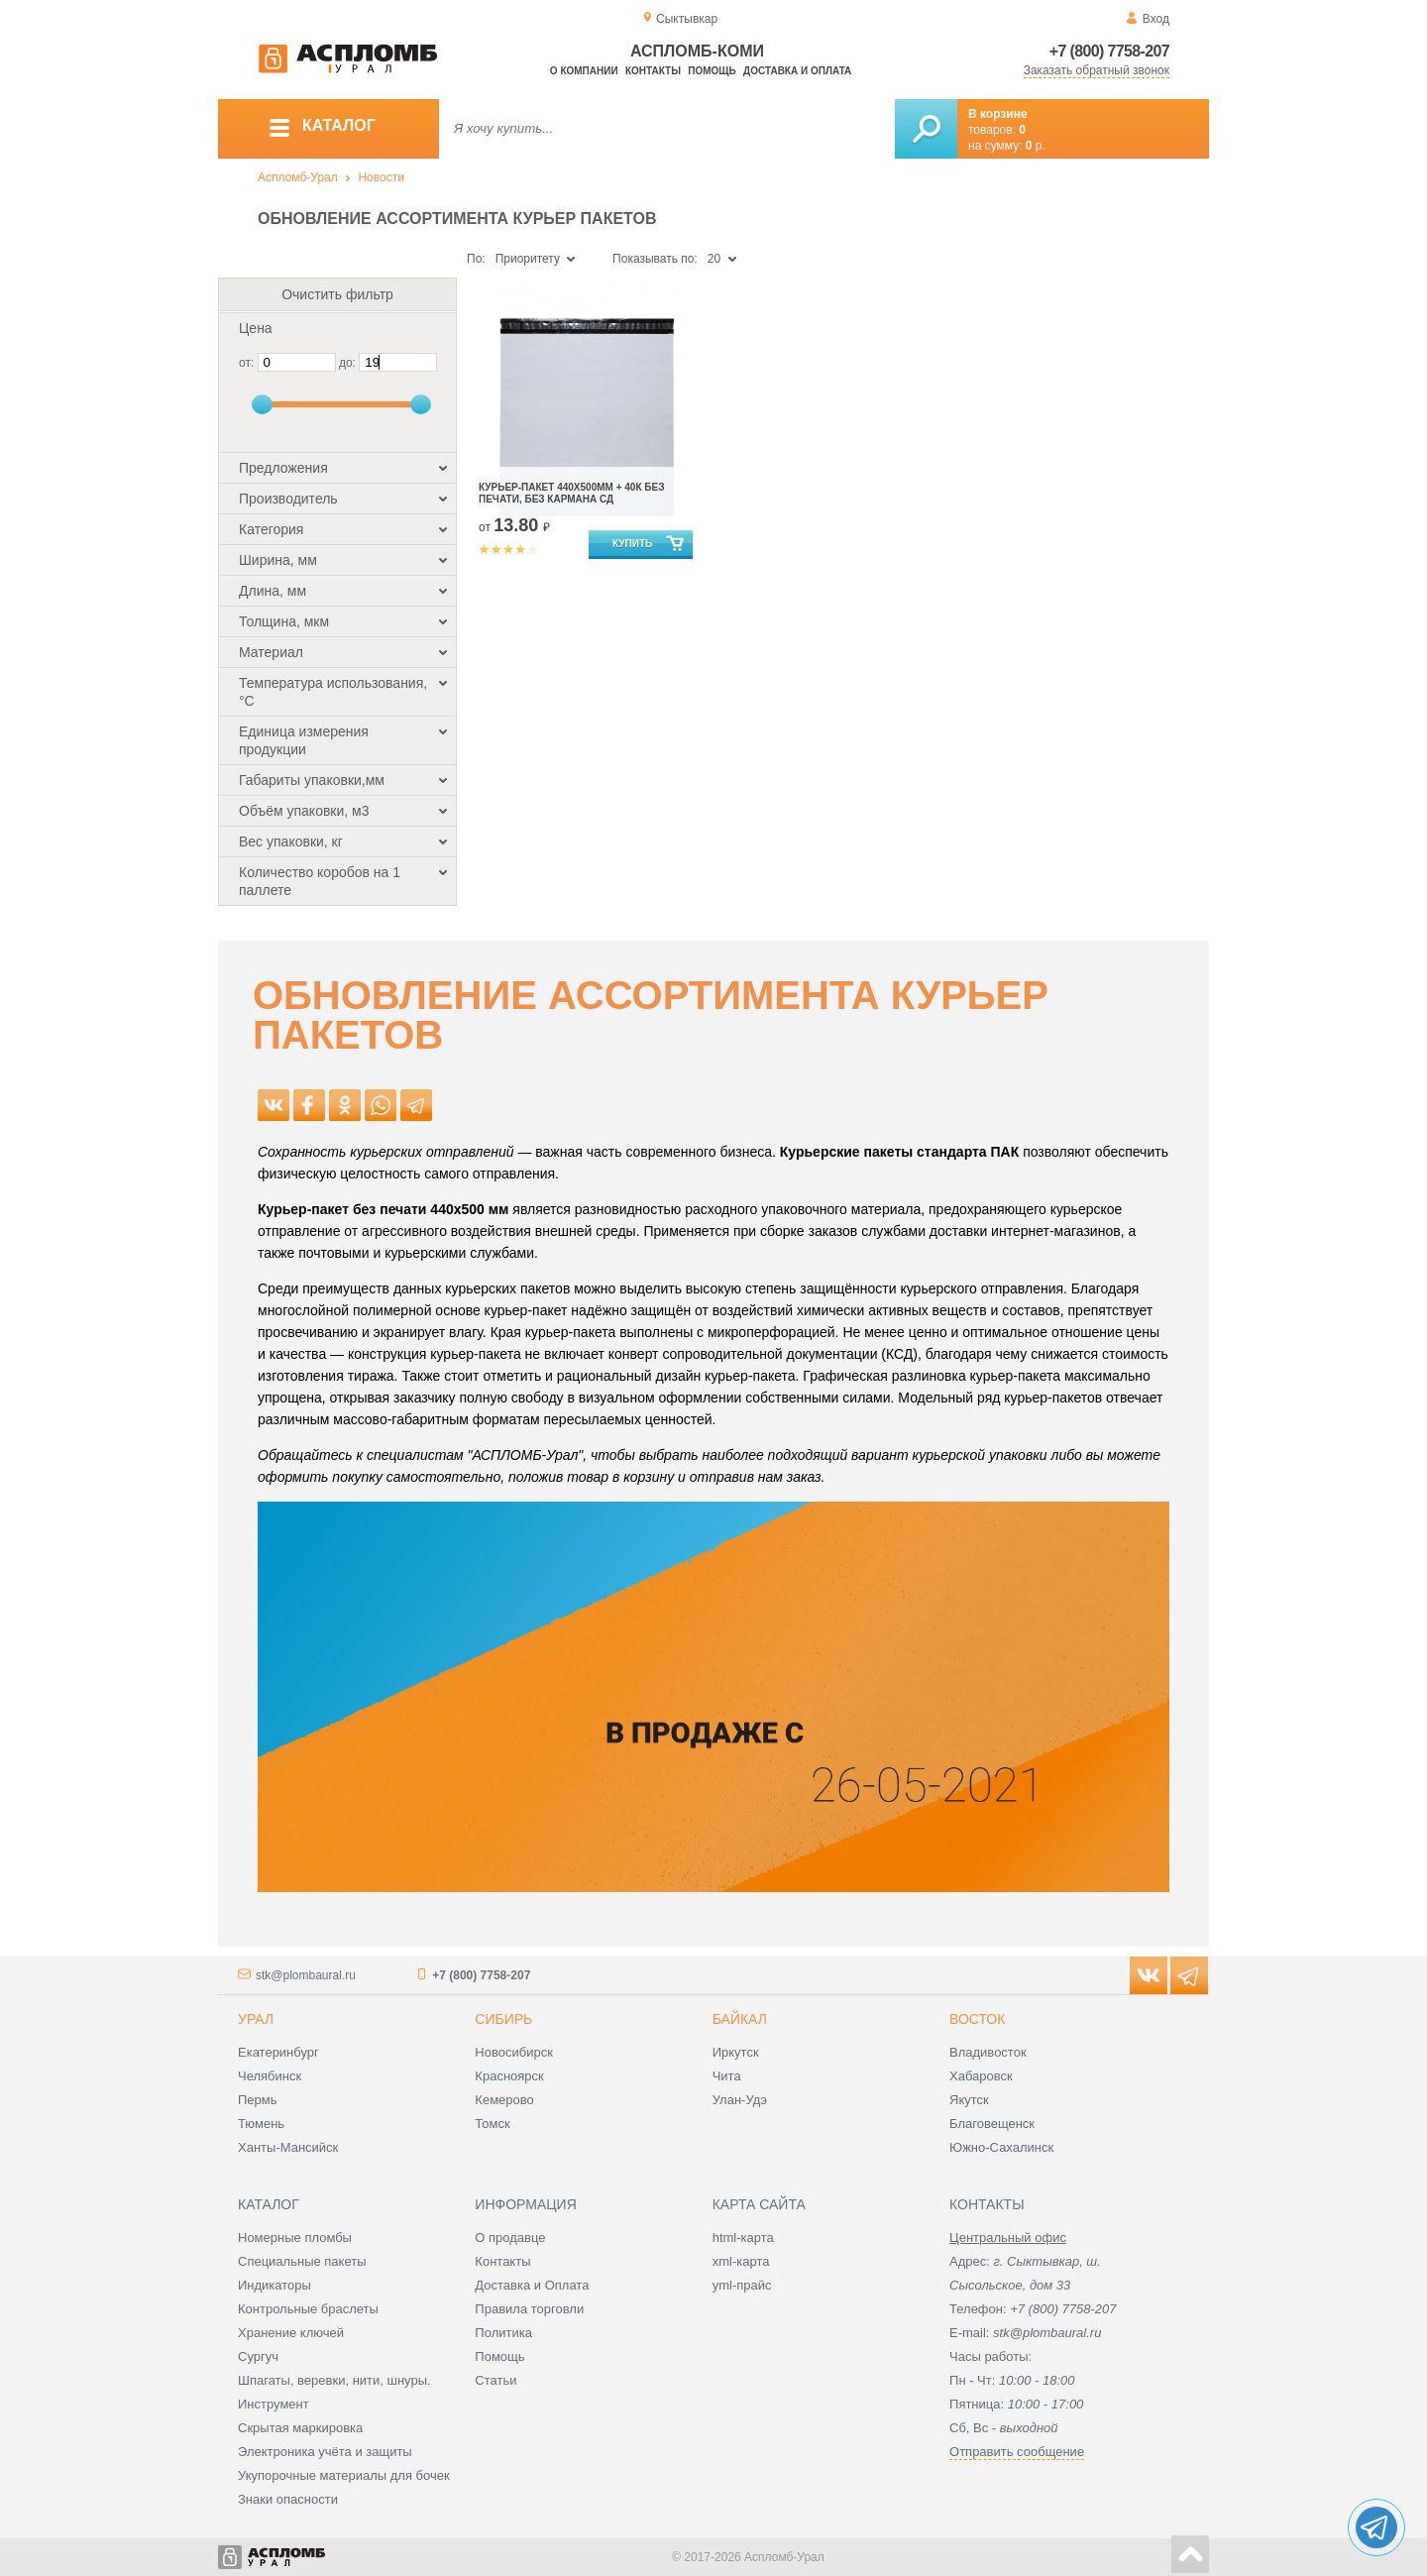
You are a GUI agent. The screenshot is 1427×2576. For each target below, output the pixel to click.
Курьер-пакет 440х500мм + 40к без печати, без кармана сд (571, 493)
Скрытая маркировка (300, 2427)
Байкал (740, 2019)
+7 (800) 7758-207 (1109, 51)
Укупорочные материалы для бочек (344, 2475)
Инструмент (273, 2404)
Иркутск (736, 2052)
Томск (492, 2123)
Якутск (969, 2099)
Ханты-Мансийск (288, 2147)
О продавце (510, 2237)
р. (1035, 146)
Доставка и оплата (797, 70)
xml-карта (741, 2261)
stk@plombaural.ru (306, 1975)
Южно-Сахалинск (1001, 2147)
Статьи (495, 2380)
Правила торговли (529, 2308)
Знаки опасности (288, 2499)
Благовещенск (992, 2123)
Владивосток (988, 2052)
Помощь (711, 70)
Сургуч (258, 2356)
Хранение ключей (291, 2332)
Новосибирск (514, 2052)
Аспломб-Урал (298, 177)
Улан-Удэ (740, 2099)
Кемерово (504, 2099)
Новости (380, 177)
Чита (727, 2076)
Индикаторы (274, 2285)
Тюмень (261, 2123)
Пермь (257, 2099)
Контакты (653, 70)
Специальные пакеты (302, 2261)
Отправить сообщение (1016, 2451)
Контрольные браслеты (308, 2308)
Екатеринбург (278, 2052)
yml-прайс (742, 2285)
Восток (977, 2019)
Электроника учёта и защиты (325, 2451)
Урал (256, 2019)
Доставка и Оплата (532, 2285)
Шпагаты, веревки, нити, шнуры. (334, 2380)
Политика (503, 2332)
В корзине (998, 114)
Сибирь (503, 2019)
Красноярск (509, 2076)
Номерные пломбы (295, 2237)
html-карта (743, 2237)
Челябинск (269, 2076)
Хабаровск (981, 2076)
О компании (584, 70)
